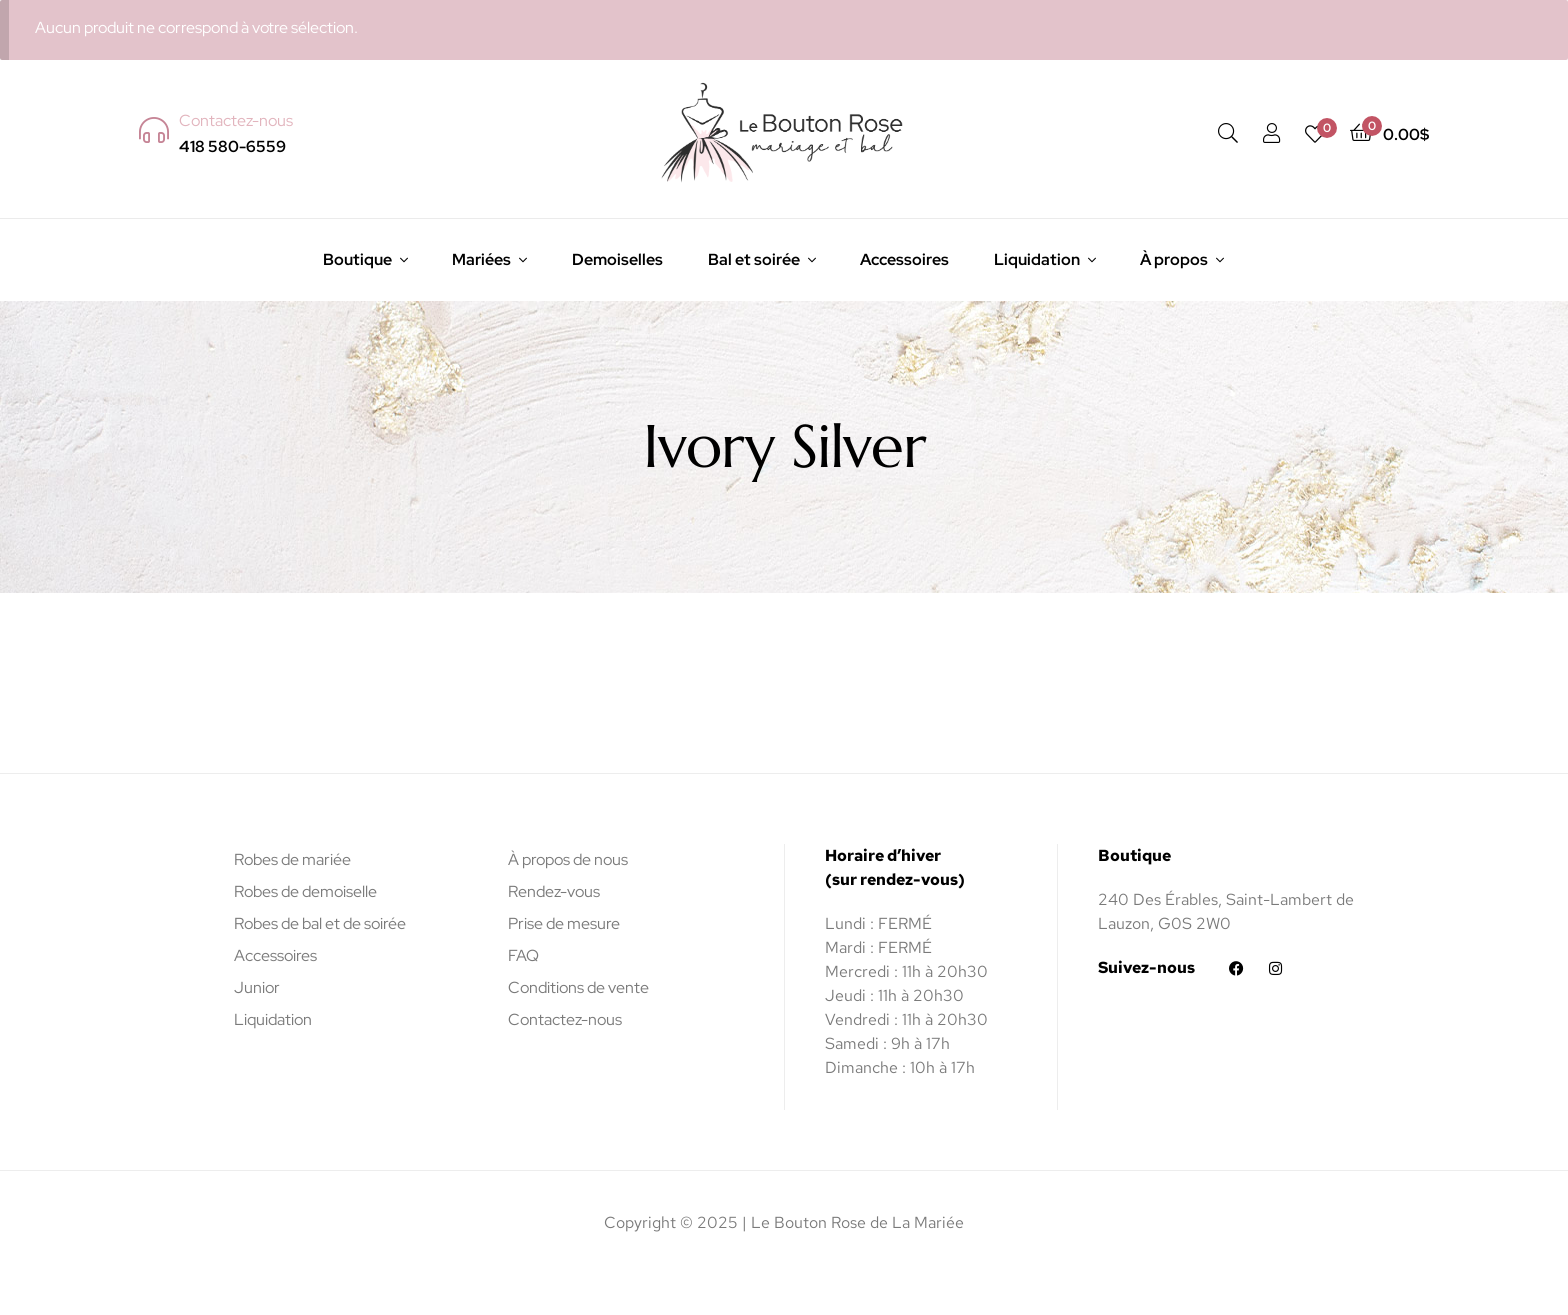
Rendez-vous (554, 891)
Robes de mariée (292, 859)
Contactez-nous (565, 1019)
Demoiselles (617, 259)
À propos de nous (568, 859)
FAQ (523, 955)
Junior (257, 987)
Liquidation (1037, 259)
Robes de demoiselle (305, 891)
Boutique (357, 259)
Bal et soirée (754, 259)
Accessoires (904, 259)
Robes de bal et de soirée (320, 923)
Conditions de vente (578, 987)
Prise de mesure (564, 923)
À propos (1174, 259)
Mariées (481, 259)
